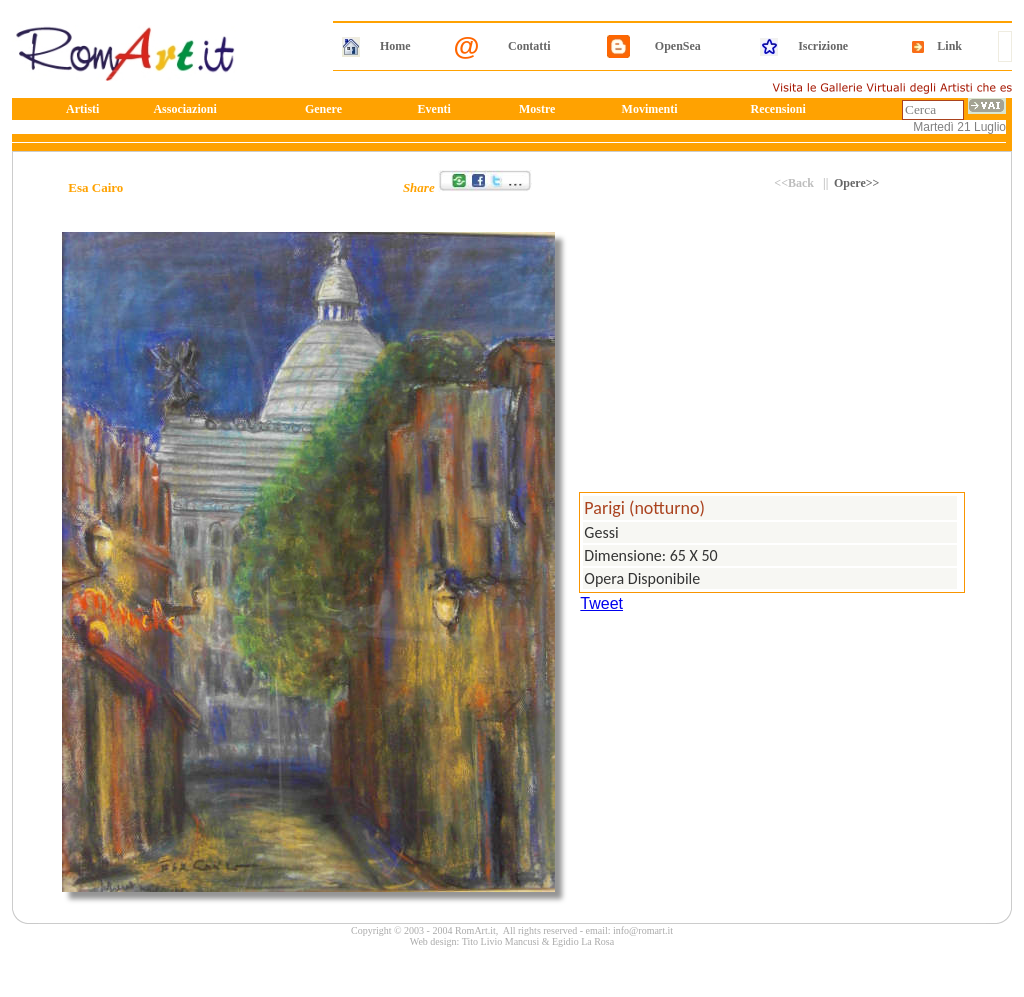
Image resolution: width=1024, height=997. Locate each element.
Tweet (601, 603)
